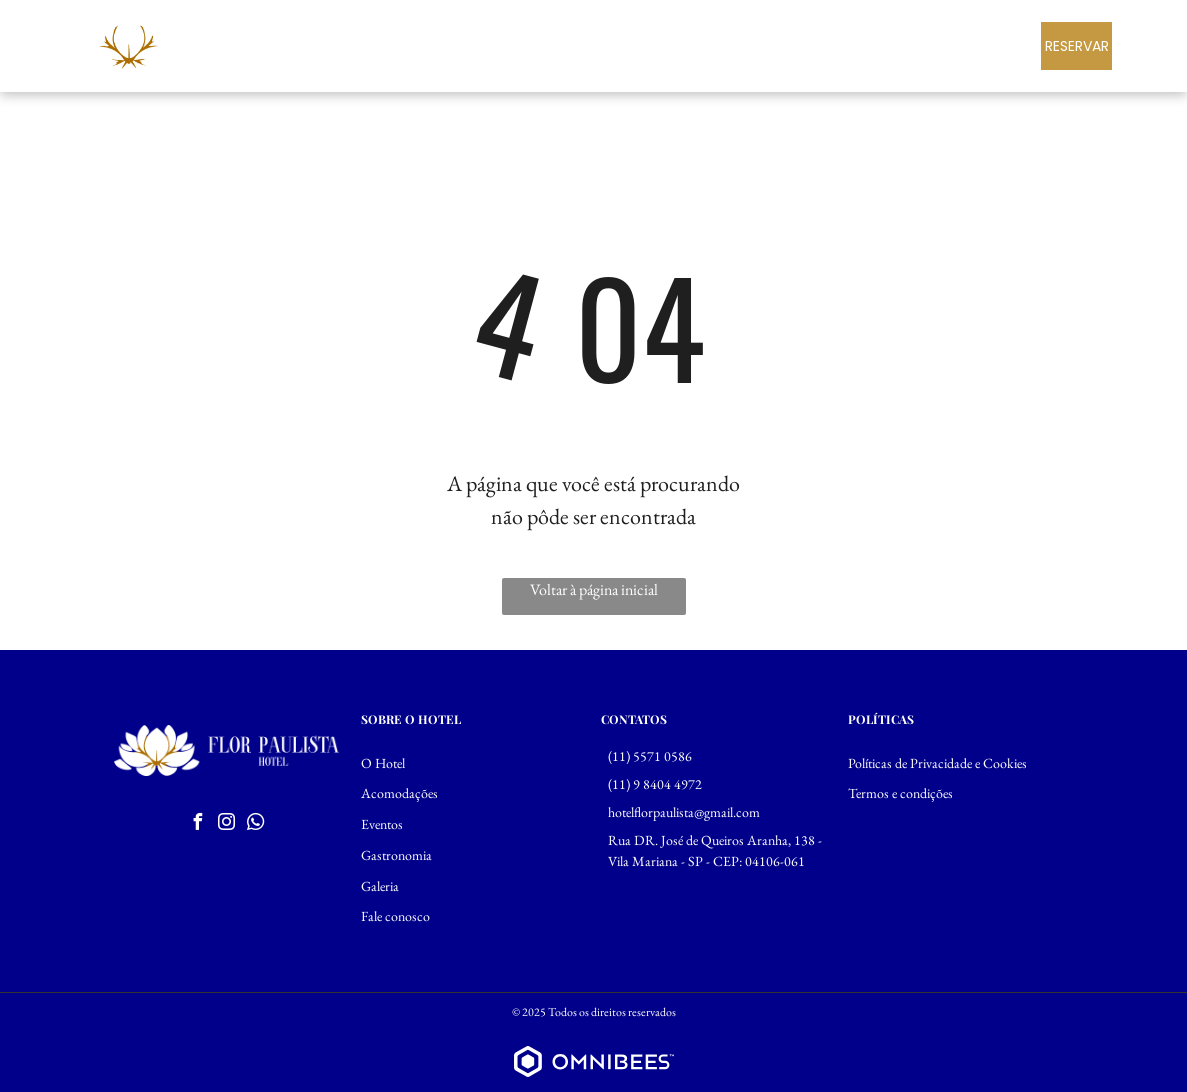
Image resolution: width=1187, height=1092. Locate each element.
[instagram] (226, 824)
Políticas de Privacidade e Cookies (937, 763)
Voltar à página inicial (594, 589)
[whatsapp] (255, 824)
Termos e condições (900, 793)
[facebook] (197, 824)
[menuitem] (534, 44)
